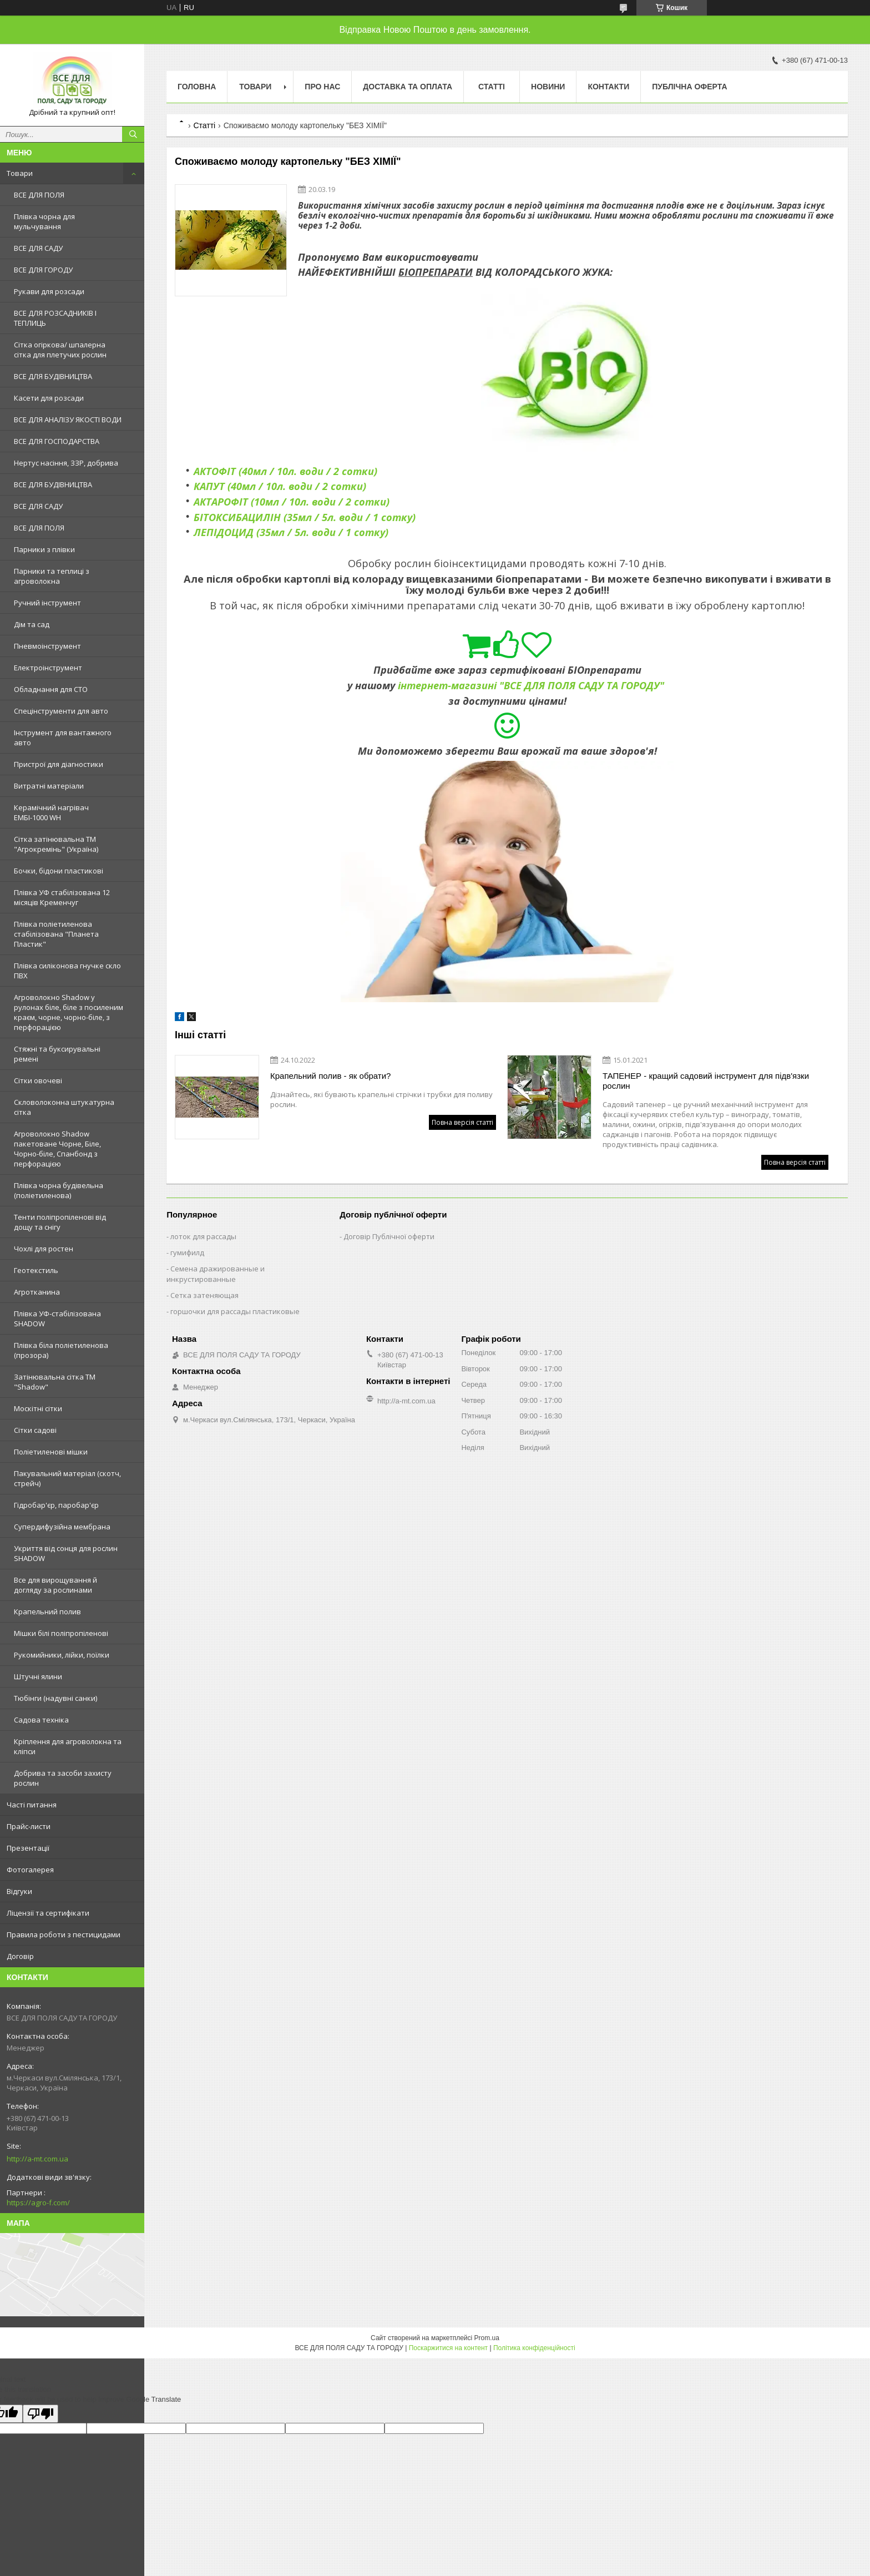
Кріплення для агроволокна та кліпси (68, 1746)
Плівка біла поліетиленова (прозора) (61, 1350)
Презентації (28, 1848)
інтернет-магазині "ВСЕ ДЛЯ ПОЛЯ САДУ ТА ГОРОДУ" (531, 685)
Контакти (608, 86)
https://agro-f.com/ (38, 2203)
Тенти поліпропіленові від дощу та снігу (60, 1222)
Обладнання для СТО (51, 689)
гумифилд (187, 1252)
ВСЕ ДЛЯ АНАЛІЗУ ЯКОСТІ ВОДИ (68, 420)
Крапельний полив (47, 1612)
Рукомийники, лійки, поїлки (61, 1655)
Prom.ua (486, 2338)
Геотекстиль (36, 1270)
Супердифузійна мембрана (62, 1527)
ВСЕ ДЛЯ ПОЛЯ (39, 195)
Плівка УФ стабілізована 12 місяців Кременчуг (62, 897)
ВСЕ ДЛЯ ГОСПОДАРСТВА (56, 441)
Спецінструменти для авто (61, 711)
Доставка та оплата (407, 86)
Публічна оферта (689, 86)
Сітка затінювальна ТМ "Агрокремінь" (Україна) (56, 844)
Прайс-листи (28, 1826)
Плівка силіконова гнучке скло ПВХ (67, 971)
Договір (20, 1956)
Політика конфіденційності (534, 2348)
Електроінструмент (48, 668)
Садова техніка (41, 1720)
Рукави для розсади (49, 291)
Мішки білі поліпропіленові (61, 1633)
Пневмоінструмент (47, 646)
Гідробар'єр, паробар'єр (56, 1505)
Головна (197, 86)
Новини (548, 86)
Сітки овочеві (38, 1080)
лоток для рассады (203, 1236)
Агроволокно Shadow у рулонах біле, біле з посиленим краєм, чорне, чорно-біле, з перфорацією (68, 1012)
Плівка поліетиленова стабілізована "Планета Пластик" (56, 934)
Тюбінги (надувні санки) (55, 1698)
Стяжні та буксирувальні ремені (57, 1054)
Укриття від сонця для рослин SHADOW (66, 1553)
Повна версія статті (462, 1122)
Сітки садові (35, 1430)
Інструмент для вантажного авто (63, 737)
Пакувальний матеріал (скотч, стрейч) (67, 1478)
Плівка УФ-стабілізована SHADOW (57, 1319)
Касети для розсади (49, 398)
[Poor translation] (40, 2414)
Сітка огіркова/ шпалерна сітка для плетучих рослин (60, 350)
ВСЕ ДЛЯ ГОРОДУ (43, 270)
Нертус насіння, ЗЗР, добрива (66, 463)
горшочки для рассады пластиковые (235, 1311)
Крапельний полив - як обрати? (330, 1075)
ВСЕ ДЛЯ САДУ (38, 248)
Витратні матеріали (49, 786)
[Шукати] (133, 134)
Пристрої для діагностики (58, 764)
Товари (20, 173)
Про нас (322, 86)
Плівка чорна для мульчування (44, 221)
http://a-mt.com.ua (37, 2159)
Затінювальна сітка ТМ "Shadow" (54, 1382)
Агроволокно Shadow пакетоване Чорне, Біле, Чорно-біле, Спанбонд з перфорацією (57, 1149)
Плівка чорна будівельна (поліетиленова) (58, 1190)
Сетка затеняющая (204, 1295)
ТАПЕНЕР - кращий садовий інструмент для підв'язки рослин (706, 1080)
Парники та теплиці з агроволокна (51, 576)
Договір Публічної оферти (388, 1236)
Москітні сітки (38, 1408)
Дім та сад (31, 624)
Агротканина (37, 1292)
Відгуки (19, 1891)
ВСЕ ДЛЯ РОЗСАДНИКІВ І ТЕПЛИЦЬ (55, 318)
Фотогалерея (30, 1870)
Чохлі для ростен (43, 1249)
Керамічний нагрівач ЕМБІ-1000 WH (51, 812)
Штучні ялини (38, 1676)
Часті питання (32, 1805)
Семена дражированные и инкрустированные (215, 1274)
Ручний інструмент (47, 603)
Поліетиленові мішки (51, 1452)
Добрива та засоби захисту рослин (63, 1778)
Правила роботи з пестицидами (63, 1934)
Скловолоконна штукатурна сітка (64, 1107)
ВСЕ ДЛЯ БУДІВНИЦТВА (53, 376)
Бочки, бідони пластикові (58, 871)
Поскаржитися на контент (448, 2348)
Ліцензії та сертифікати (48, 1913)
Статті (491, 86)
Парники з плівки (44, 549)
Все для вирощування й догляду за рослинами (55, 1585)
